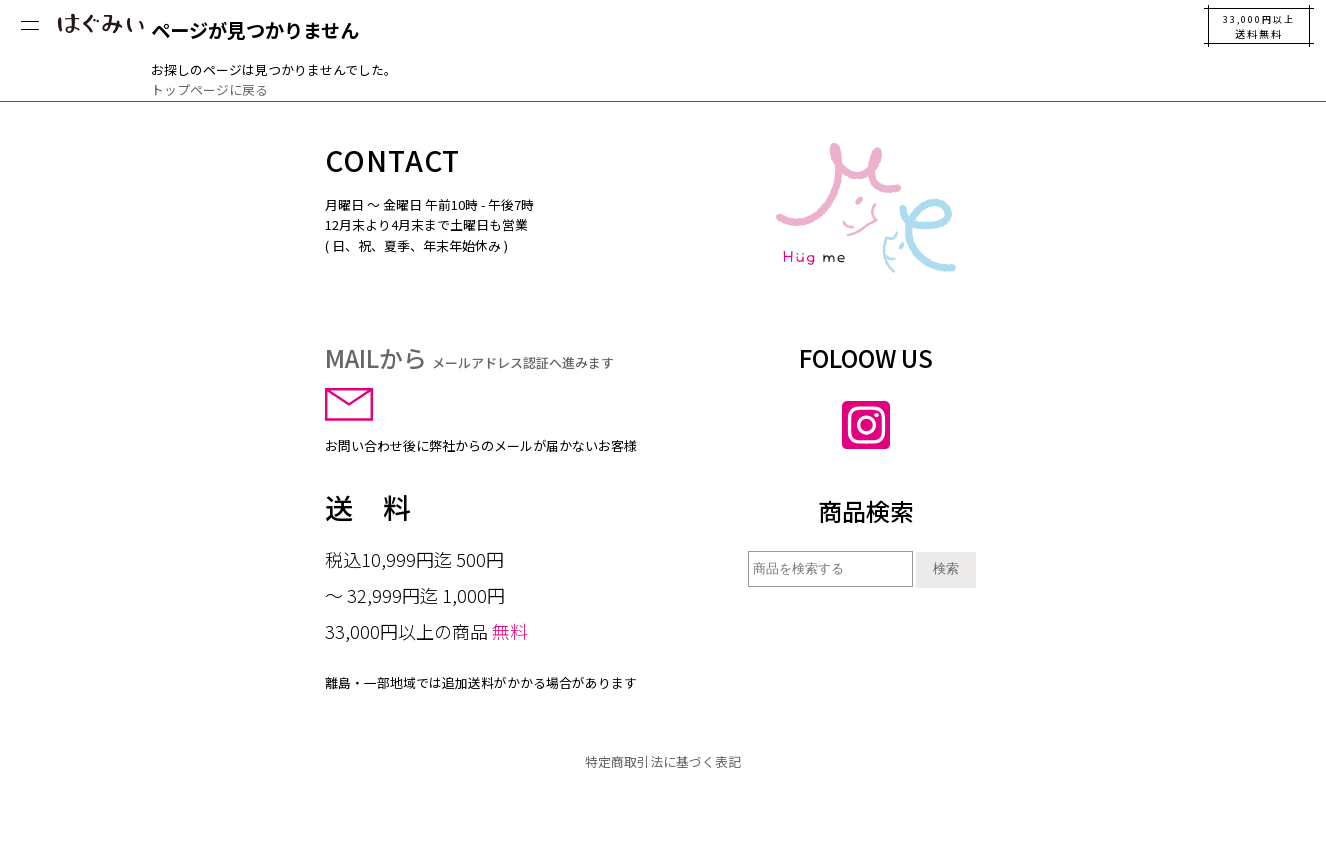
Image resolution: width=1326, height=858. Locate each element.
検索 (946, 568)
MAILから (469, 357)
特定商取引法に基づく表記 (663, 761)
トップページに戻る (209, 89)
